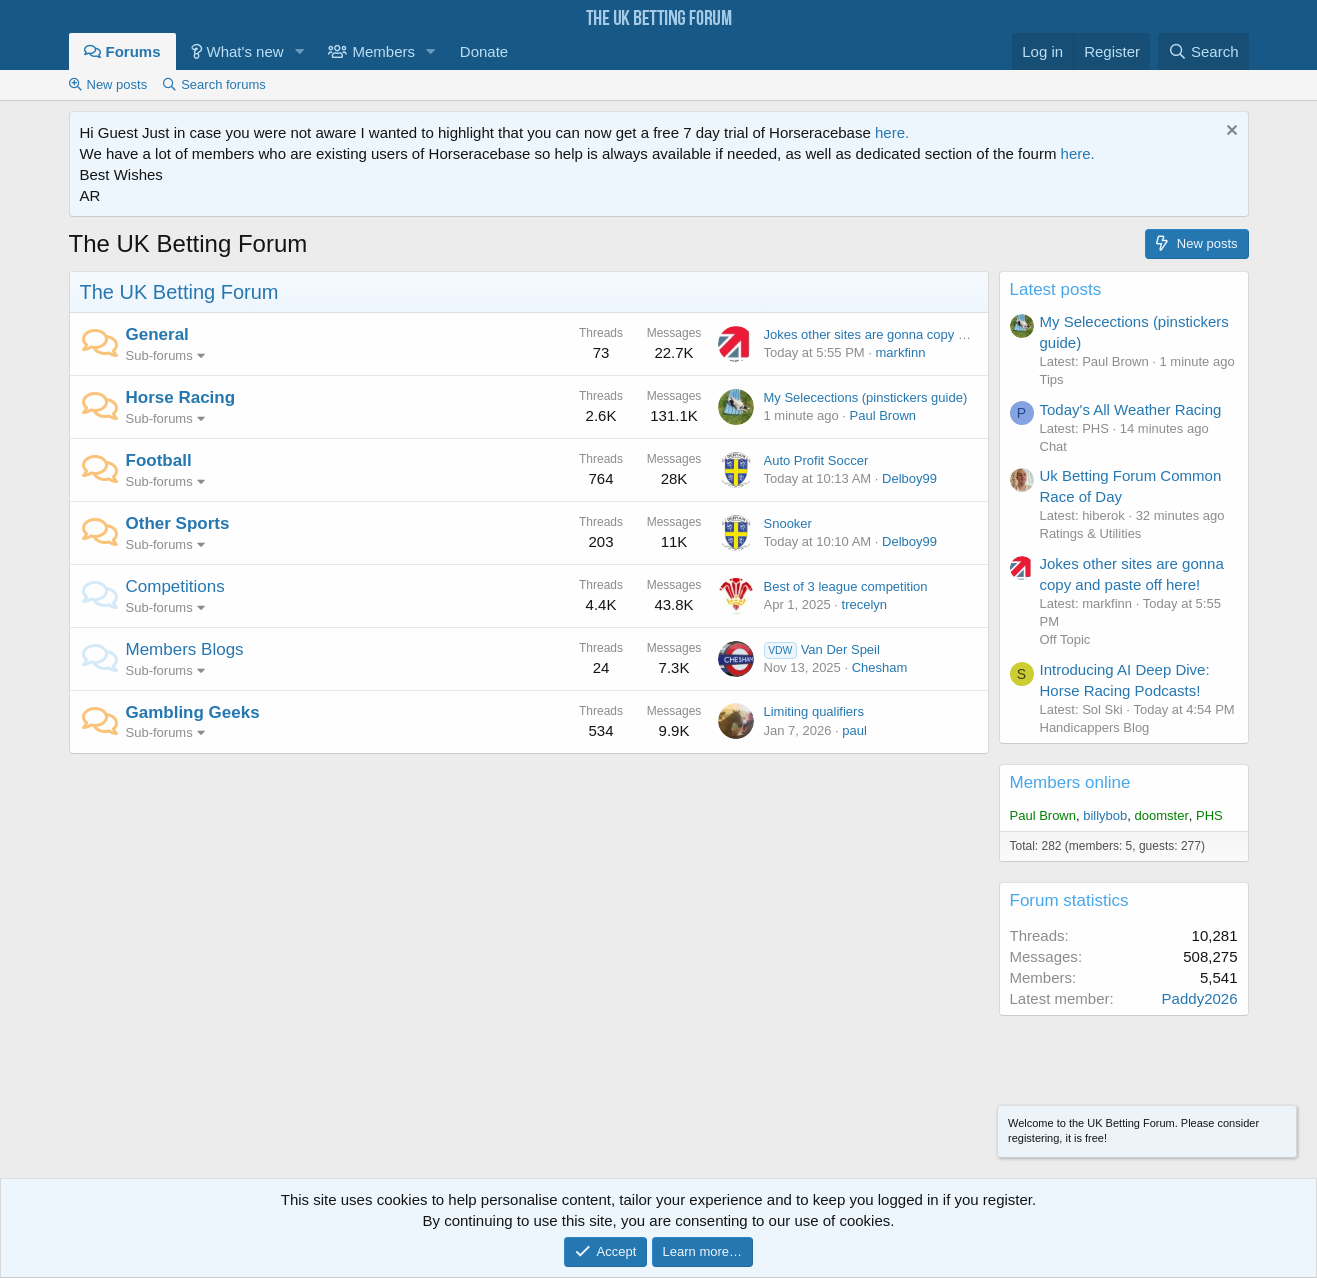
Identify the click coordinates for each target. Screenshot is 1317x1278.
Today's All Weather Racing (1131, 409)
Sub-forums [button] (159, 355)
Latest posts (1056, 289)
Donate (484, 51)
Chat (1053, 446)
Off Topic (1065, 639)
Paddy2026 (1200, 998)
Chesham (880, 667)
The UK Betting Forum (179, 292)
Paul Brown (883, 415)
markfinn (901, 352)
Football (159, 460)
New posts (117, 84)
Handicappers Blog (1095, 727)
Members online (1070, 782)
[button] (299, 51)
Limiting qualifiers (814, 711)
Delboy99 (909, 478)
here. (892, 132)
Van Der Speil (822, 649)
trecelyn (865, 604)
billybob (1105, 815)
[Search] (1203, 51)
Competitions (175, 586)
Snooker (788, 523)
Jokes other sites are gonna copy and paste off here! (915, 334)
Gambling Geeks (193, 712)
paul (854, 730)
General (157, 334)
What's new (245, 51)
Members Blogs (185, 649)
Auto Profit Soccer (816, 460)
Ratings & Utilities (1091, 533)
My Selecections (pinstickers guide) (866, 397)
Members (383, 51)
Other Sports (178, 523)
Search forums (223, 84)
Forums (133, 51)
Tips (1052, 379)
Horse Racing (181, 397)
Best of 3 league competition (846, 586)
